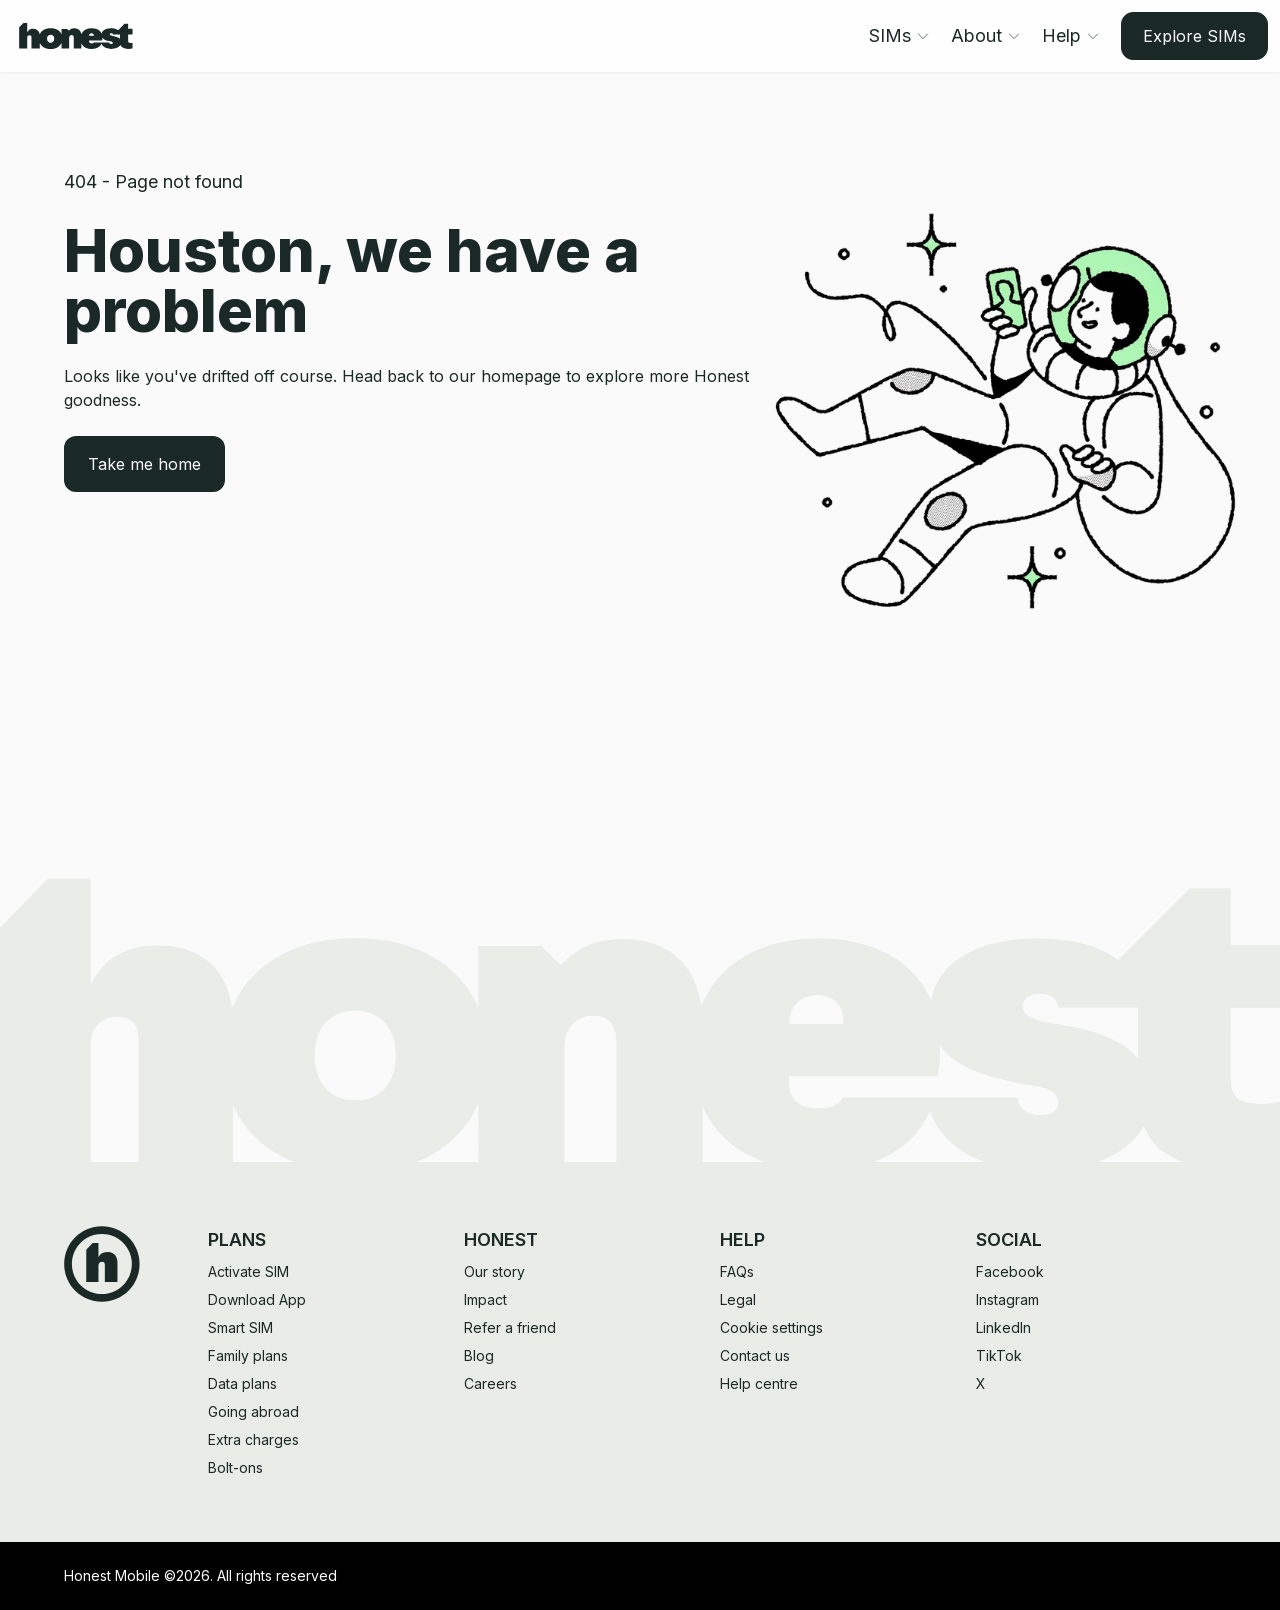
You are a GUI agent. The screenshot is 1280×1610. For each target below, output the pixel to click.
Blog (479, 1355)
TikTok (999, 1355)
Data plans (242, 1383)
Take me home (144, 464)
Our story (494, 1271)
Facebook (1010, 1271)
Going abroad (253, 1411)
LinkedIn (1003, 1327)
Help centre (759, 1383)
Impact (485, 1299)
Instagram (1007, 1299)
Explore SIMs (1194, 36)
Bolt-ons (235, 1467)
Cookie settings (771, 1327)
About (986, 35)
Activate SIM (248, 1271)
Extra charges (253, 1439)
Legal (738, 1299)
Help (1071, 35)
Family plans (248, 1355)
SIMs (900, 35)
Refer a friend (510, 1327)
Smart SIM (240, 1327)
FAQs (737, 1271)
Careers (490, 1383)
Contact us (755, 1355)
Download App (257, 1299)
